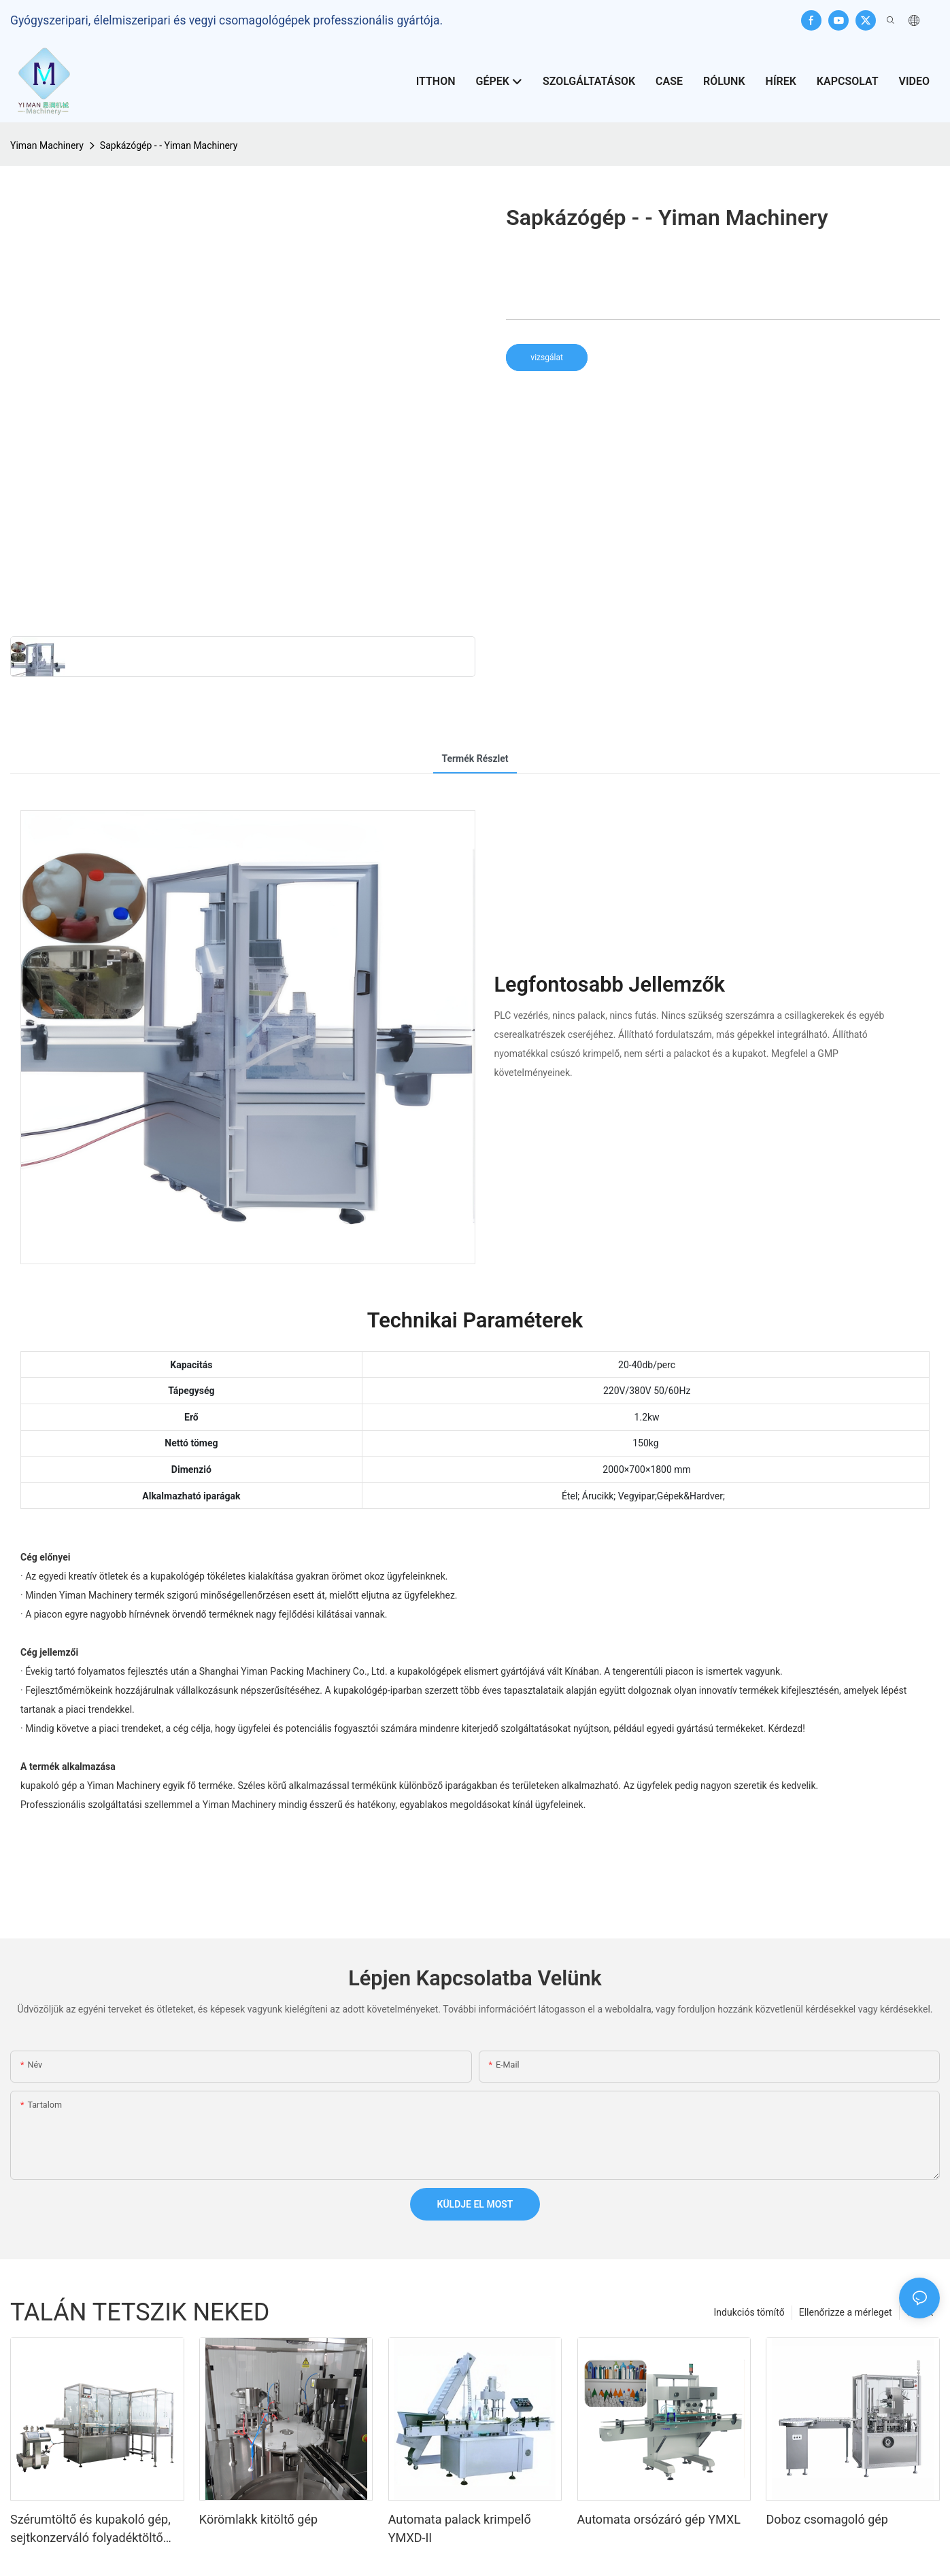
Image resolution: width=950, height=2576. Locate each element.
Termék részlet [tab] (474, 758)
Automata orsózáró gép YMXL (659, 2519)
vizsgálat (546, 357)
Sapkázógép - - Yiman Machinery (168, 145)
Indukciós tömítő (749, 2312)
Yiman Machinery (47, 145)
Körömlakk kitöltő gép (258, 2519)
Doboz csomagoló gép (827, 2519)
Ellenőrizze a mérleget (845, 2312)
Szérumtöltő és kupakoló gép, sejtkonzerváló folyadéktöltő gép (90, 2529)
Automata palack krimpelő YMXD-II (459, 2528)
